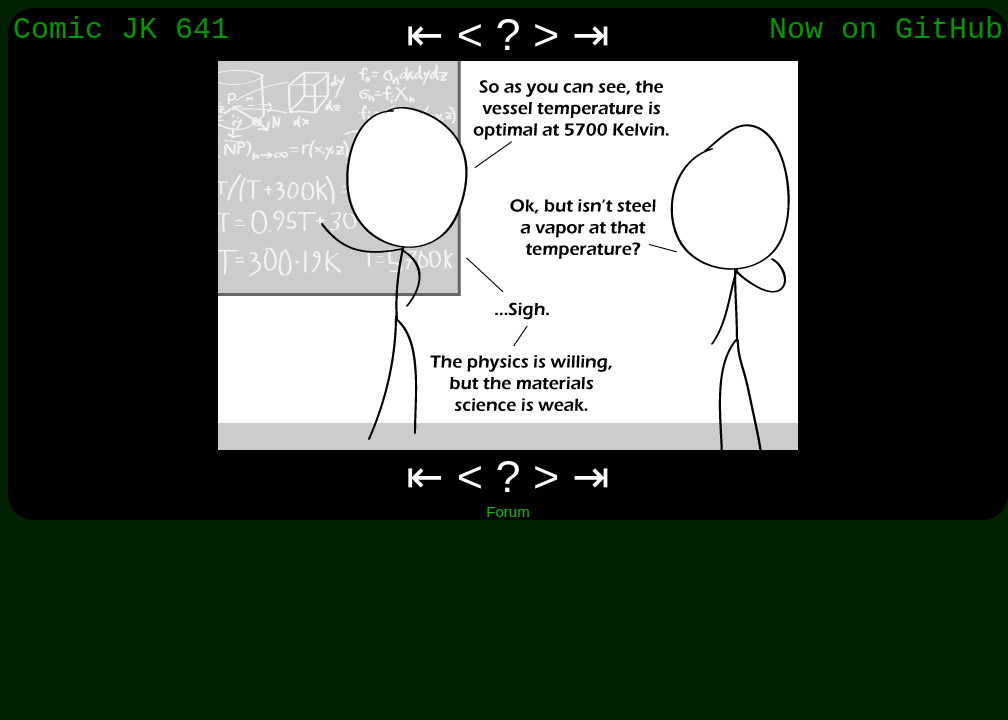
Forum (507, 511)
